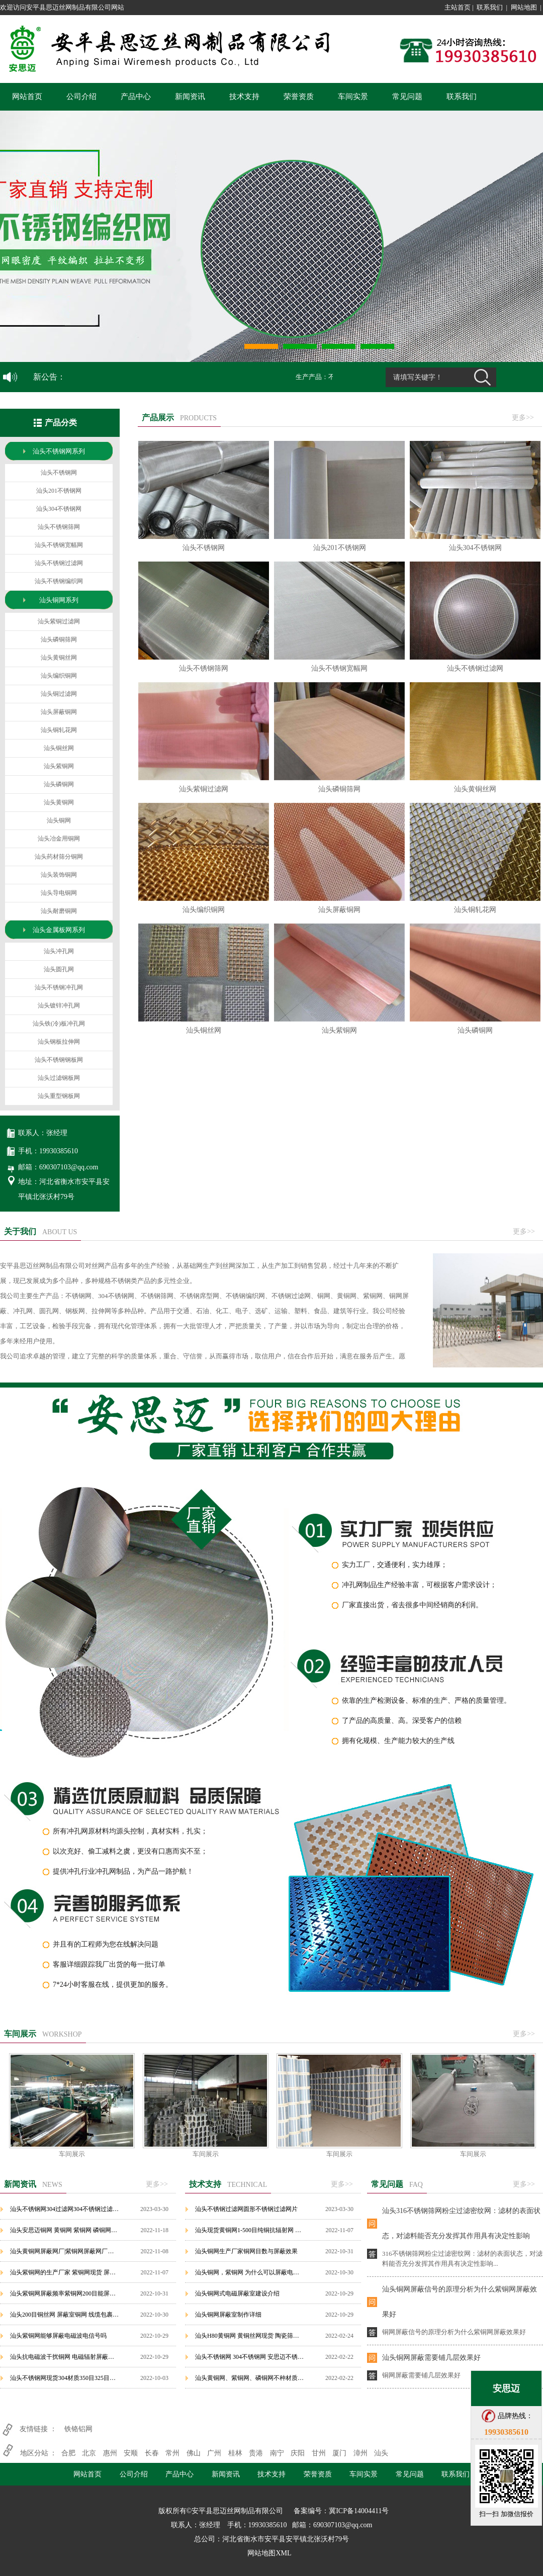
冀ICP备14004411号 (359, 2511)
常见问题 (407, 97)
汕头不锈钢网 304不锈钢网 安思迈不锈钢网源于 (250, 2356)
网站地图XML (269, 2553)
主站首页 (457, 7)
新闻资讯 (190, 97)
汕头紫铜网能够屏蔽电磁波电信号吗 (58, 2335)
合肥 (68, 2453)
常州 (172, 2453)
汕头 (381, 2453)
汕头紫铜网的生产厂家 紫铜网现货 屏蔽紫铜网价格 (65, 2272)
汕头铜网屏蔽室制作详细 (228, 2314)
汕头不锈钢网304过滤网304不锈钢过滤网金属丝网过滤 (65, 2209)
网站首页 (27, 97)
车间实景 (353, 97)
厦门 (339, 2453)
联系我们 (490, 7)
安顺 (131, 2453)
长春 (152, 2453)
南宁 (277, 2453)
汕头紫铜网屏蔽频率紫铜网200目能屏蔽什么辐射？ (65, 2293)
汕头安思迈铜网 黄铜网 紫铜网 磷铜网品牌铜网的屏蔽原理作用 (65, 2230)
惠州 (110, 2453)
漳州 (360, 2453)
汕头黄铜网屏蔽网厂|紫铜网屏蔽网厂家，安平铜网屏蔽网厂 (65, 2251)
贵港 (256, 2453)
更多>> (523, 417)
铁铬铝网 (78, 2429)
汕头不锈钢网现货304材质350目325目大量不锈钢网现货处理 (65, 2377)
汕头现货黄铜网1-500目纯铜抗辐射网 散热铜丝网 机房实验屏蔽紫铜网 (250, 2230)
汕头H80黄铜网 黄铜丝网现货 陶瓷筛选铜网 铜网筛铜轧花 (250, 2335)
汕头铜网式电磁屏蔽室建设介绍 (237, 2293)
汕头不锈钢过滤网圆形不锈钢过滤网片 (246, 2209)
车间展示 (72, 2154)
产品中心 (136, 97)
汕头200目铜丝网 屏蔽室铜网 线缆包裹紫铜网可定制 (65, 2314)
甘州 (319, 2453)
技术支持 (244, 97)
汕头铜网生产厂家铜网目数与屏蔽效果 (246, 2251)
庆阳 (298, 2453)
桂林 (235, 2453)
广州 (214, 2453)
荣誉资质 (299, 97)
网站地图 (524, 7)
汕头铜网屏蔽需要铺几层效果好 (431, 2357)
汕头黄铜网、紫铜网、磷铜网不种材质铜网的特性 (250, 2377)
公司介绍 (81, 97)
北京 (89, 2453)
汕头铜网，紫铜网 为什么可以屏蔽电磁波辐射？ (250, 2272)
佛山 (194, 2453)
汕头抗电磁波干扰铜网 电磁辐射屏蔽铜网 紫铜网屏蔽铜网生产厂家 (65, 2356)
